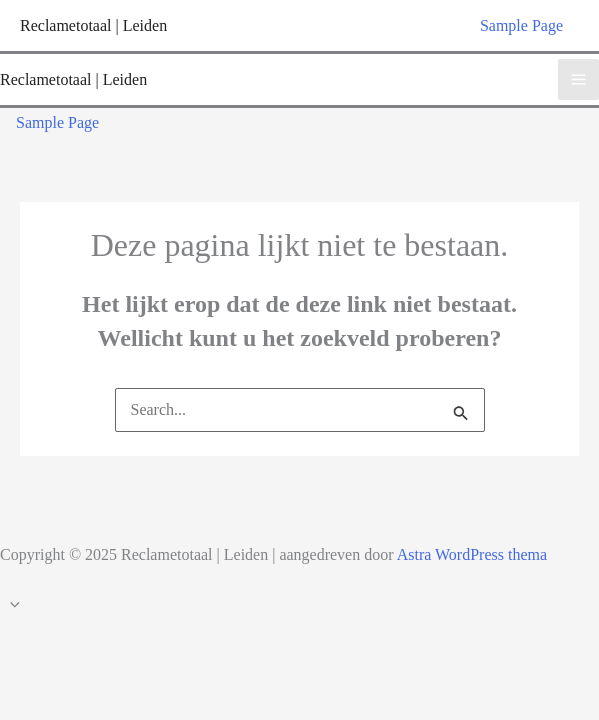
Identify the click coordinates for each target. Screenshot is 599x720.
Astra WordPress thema (472, 554)
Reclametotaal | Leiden (93, 25)
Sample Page (521, 25)
